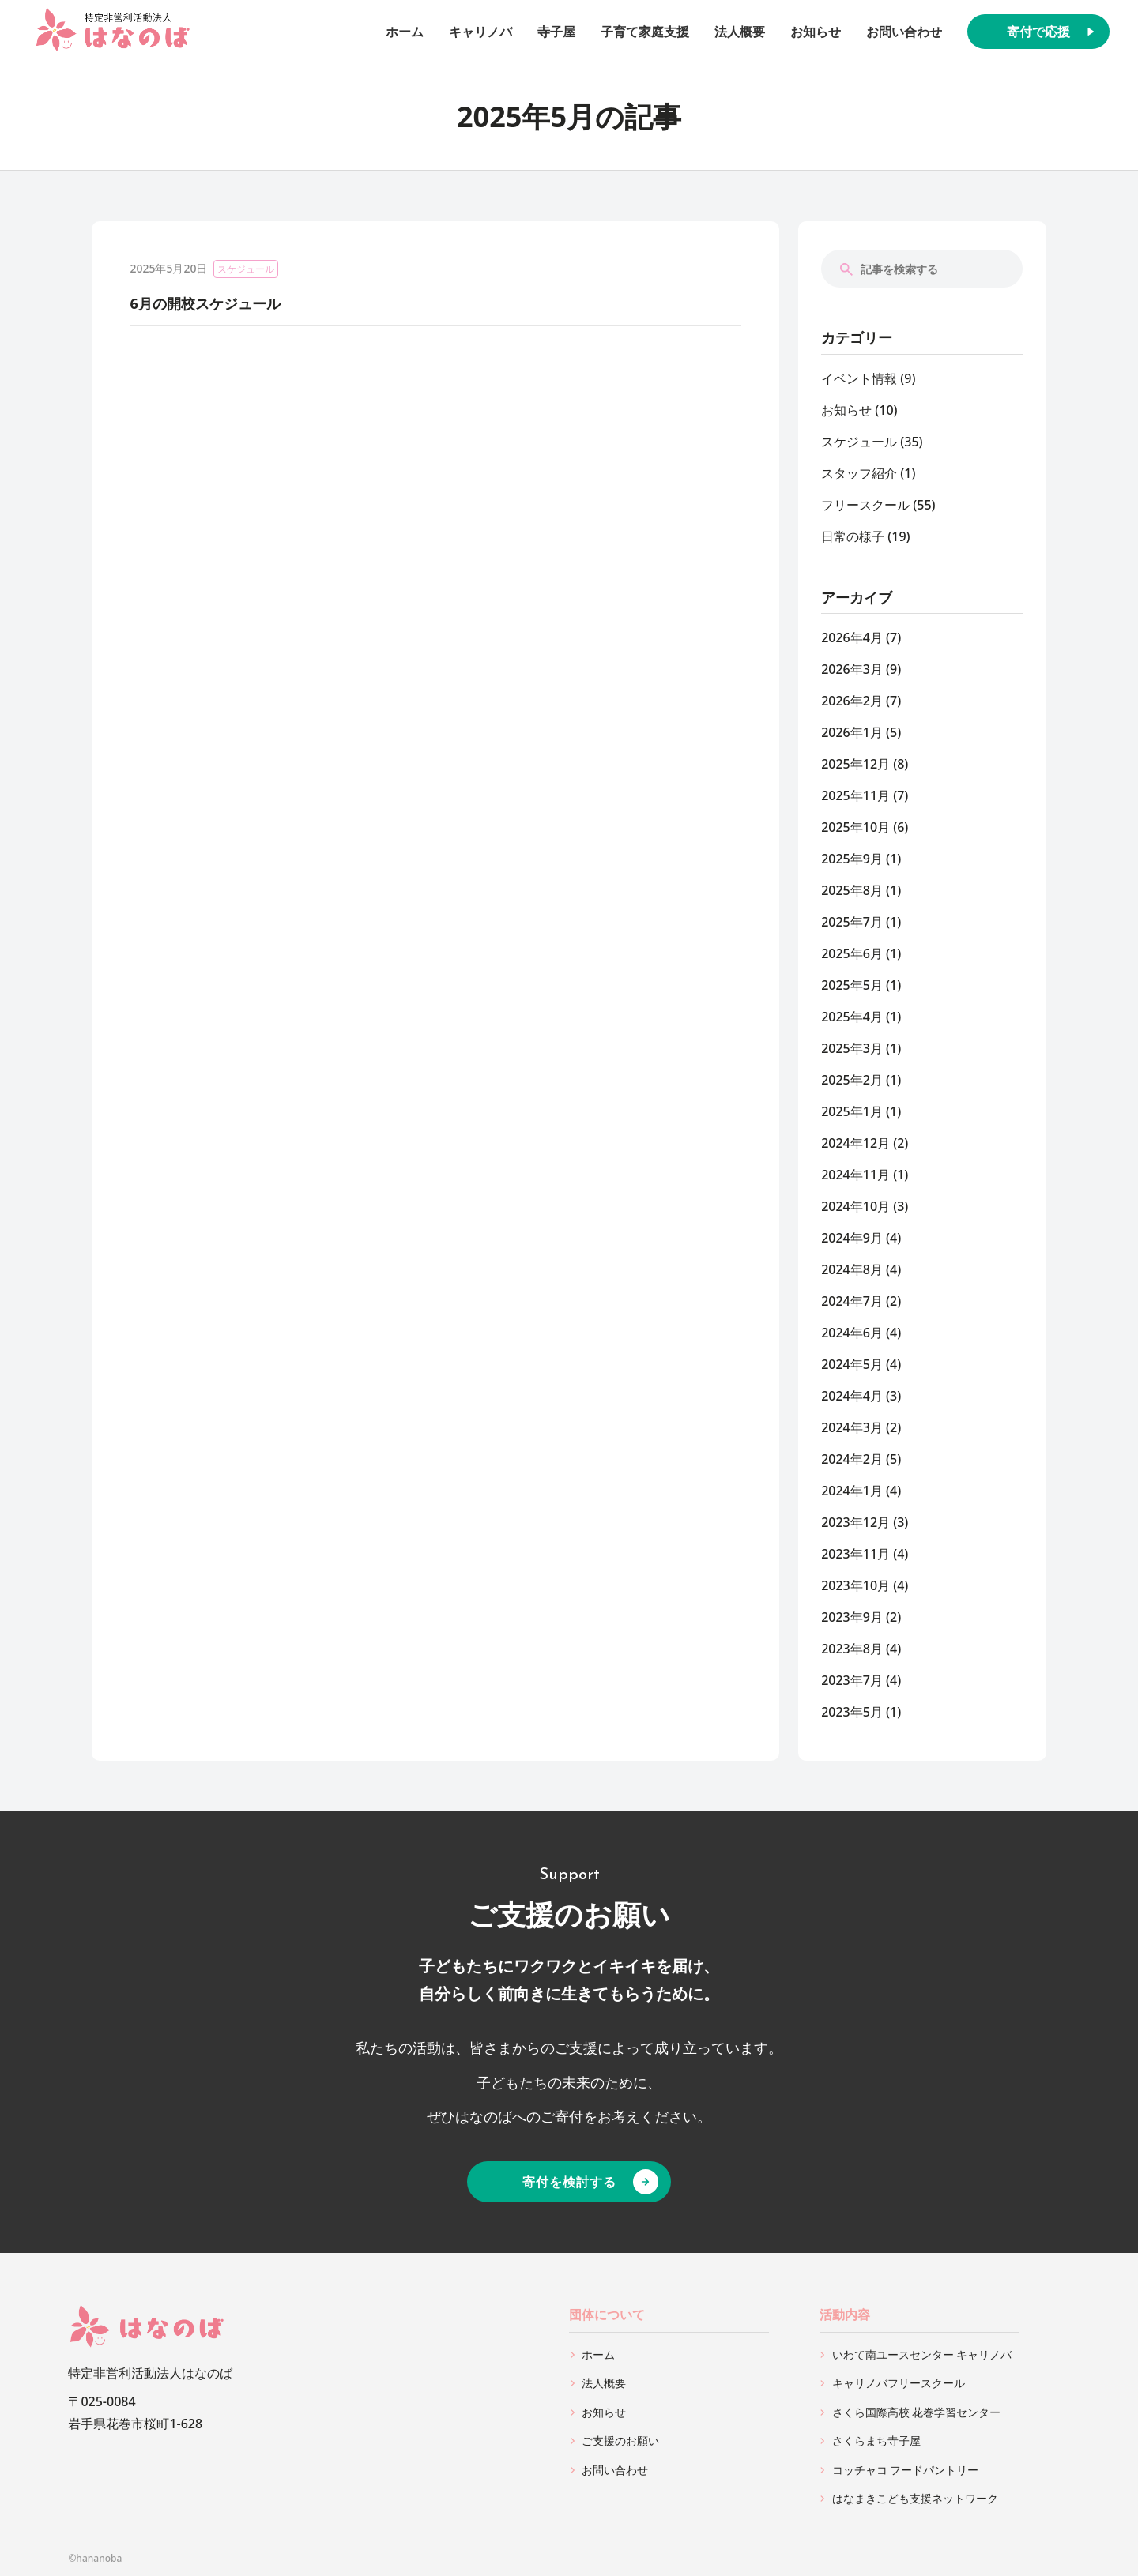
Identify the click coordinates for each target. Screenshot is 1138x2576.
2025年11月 (855, 795)
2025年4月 (852, 1016)
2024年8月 (852, 1269)
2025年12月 (855, 764)
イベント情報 (859, 378)
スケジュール (245, 269)
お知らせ (815, 31)
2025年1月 (852, 1111)
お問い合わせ (904, 31)
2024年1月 (852, 1490)
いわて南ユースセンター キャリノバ (922, 2354)
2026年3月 (852, 669)
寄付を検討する (569, 2182)
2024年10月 (855, 1206)
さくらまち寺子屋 (876, 2440)
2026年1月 (852, 732)
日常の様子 (852, 536)
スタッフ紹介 (859, 473)
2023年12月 (855, 1522)
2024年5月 (852, 1364)
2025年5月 (852, 985)
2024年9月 (852, 1238)
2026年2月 (852, 700)
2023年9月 (852, 1617)
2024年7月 (852, 1301)
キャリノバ (480, 31)
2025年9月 (852, 858)
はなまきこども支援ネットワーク (915, 2498)
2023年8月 (852, 1648)
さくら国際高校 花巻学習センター (916, 2412)
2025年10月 (855, 827)
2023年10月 (855, 1585)
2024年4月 (852, 1396)
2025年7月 (852, 922)
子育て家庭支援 (645, 31)
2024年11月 (855, 1174)
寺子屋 (556, 31)
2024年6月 (852, 1332)
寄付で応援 (1038, 31)
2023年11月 (855, 1554)
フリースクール (865, 504)
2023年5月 (852, 1711)
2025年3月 (852, 1048)
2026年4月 (852, 637)
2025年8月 (852, 890)
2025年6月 (852, 953)
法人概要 (739, 31)
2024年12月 (855, 1143)
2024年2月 (852, 1459)
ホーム (405, 31)
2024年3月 (852, 1427)
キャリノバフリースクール (898, 2382)
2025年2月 (852, 1080)
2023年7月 (852, 1680)
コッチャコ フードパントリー (905, 2469)
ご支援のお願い (620, 2440)
